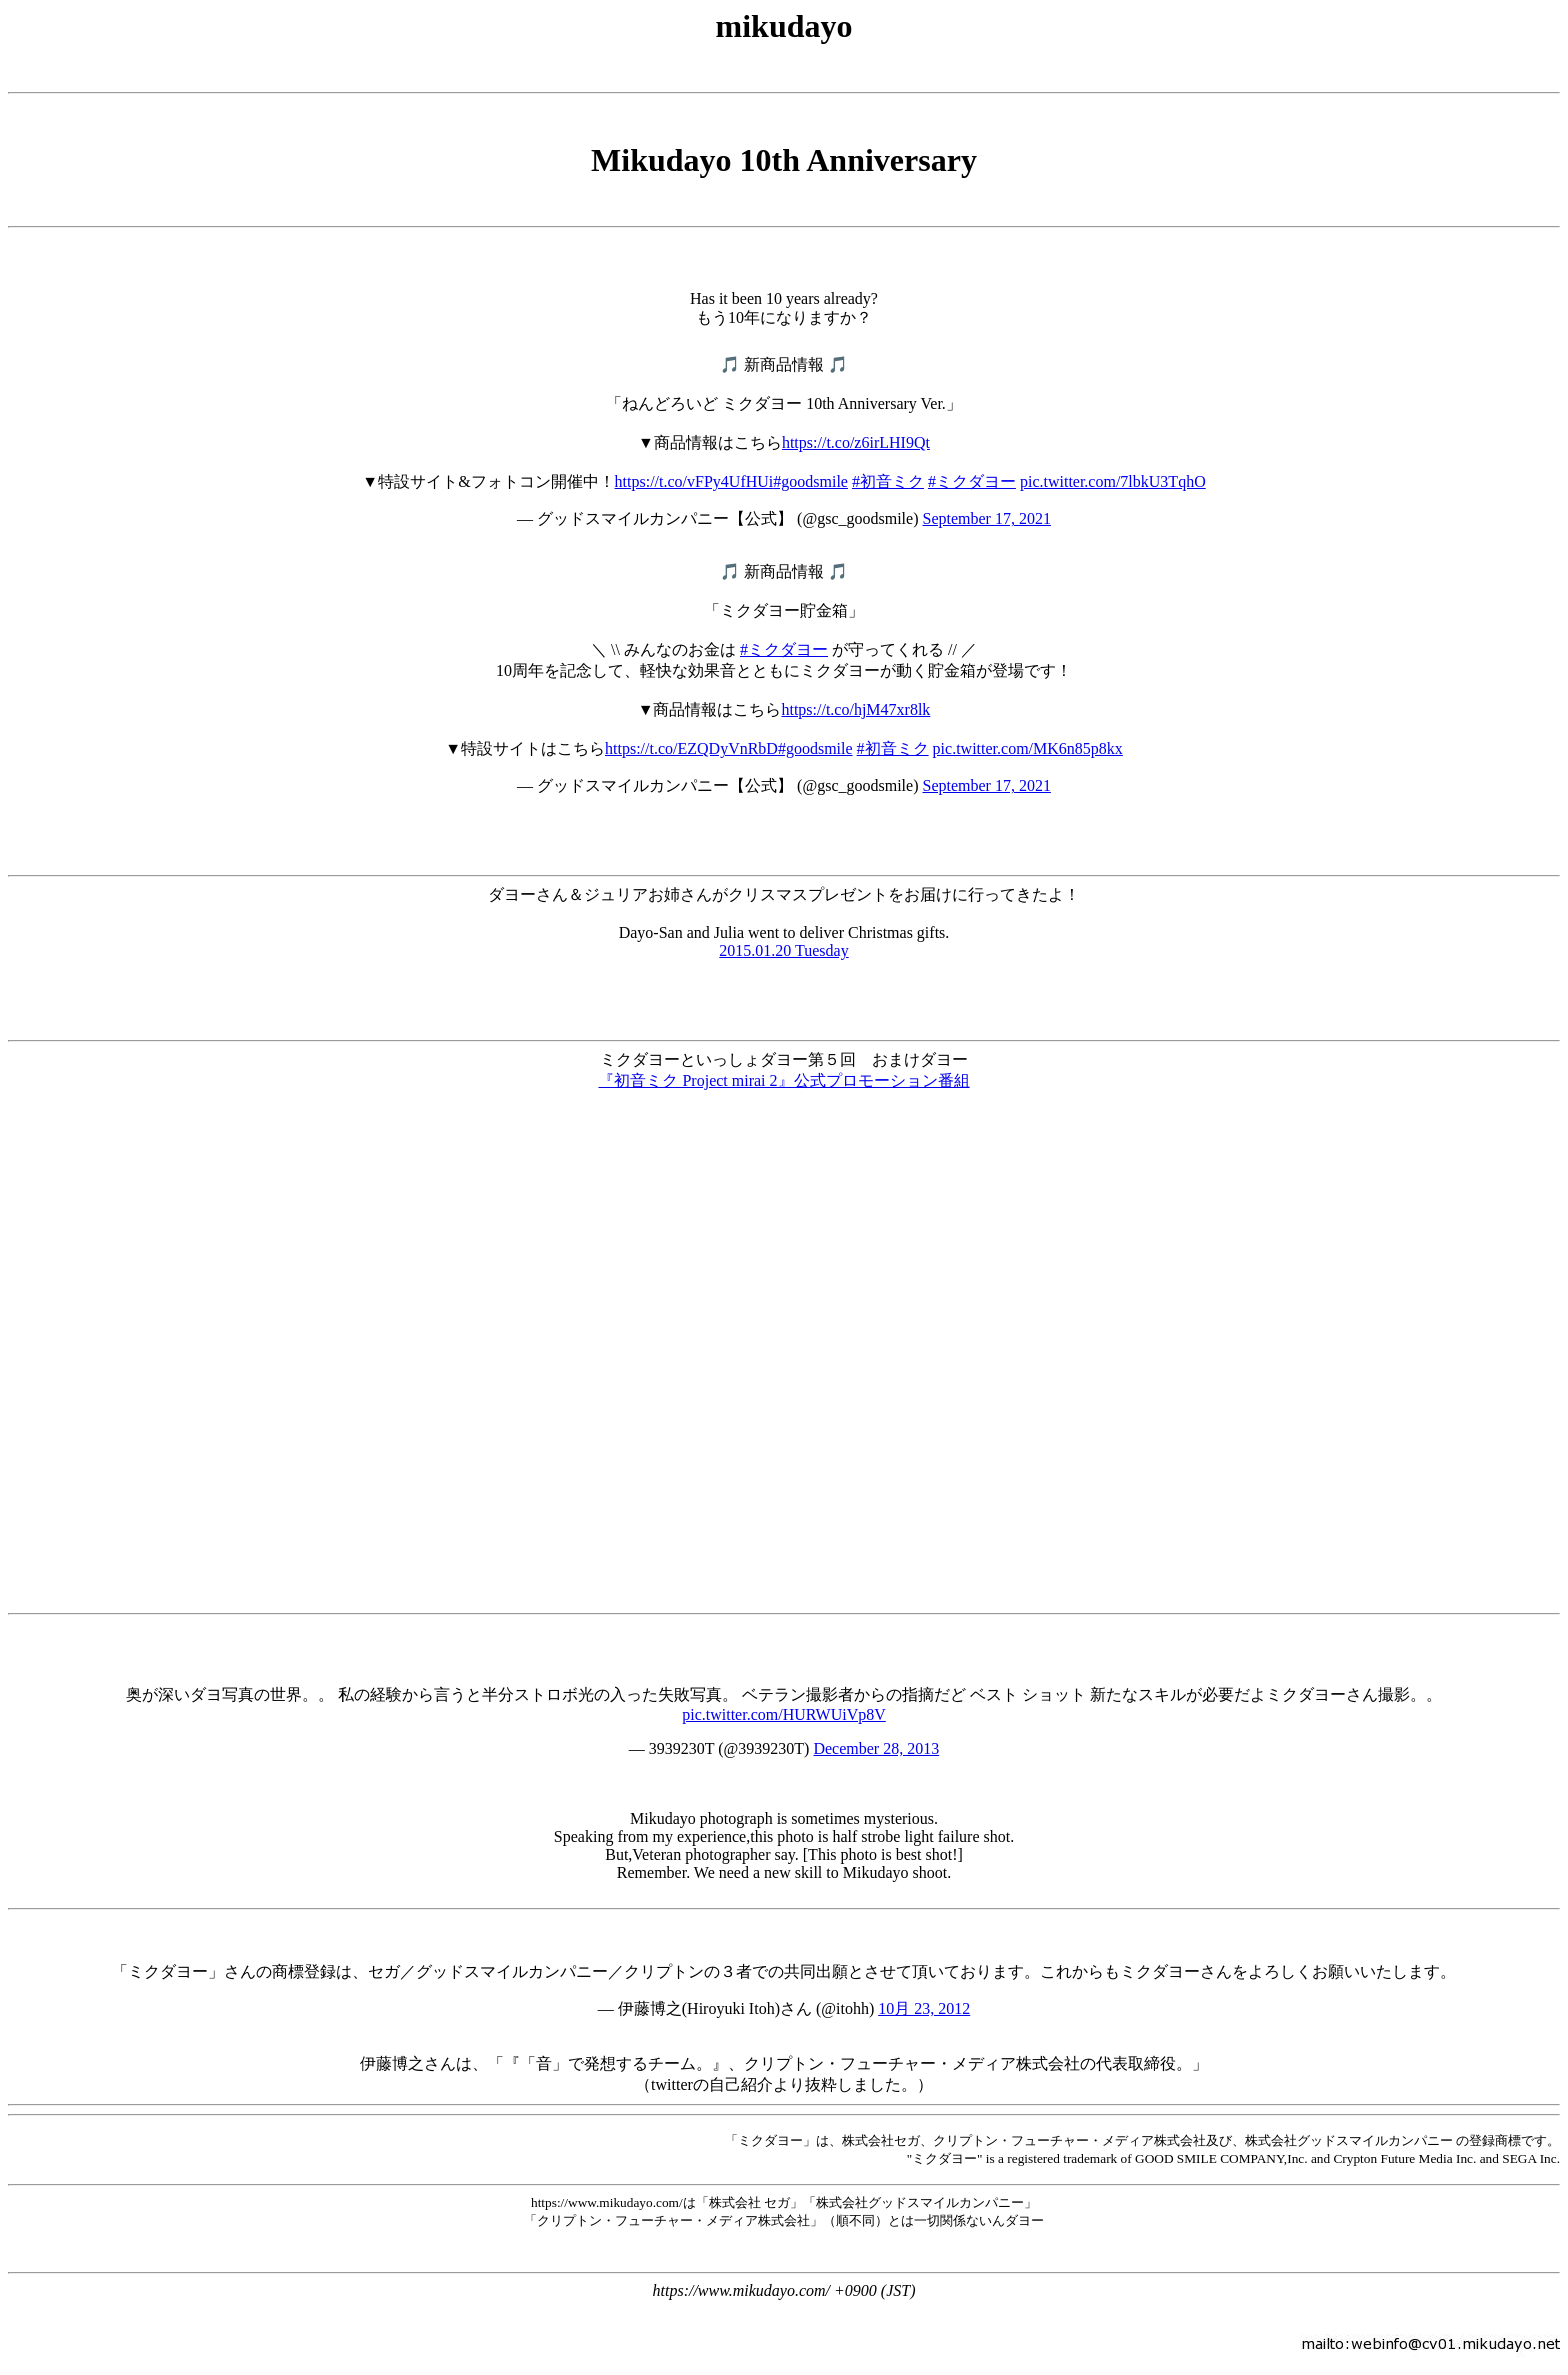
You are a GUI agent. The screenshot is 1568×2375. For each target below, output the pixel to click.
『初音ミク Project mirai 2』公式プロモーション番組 (783, 1080)
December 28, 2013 (876, 1748)
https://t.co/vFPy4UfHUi (694, 481)
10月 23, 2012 (924, 2008)
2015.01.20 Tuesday (783, 950)
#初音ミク (888, 481)
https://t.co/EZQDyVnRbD (691, 748)
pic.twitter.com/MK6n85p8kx (1028, 748)
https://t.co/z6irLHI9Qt (856, 442)
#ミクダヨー (972, 481)
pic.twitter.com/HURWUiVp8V (784, 1714)
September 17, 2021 (986, 518)
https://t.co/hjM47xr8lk (855, 709)
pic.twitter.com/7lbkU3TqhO (1113, 481)
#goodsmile (810, 481)
